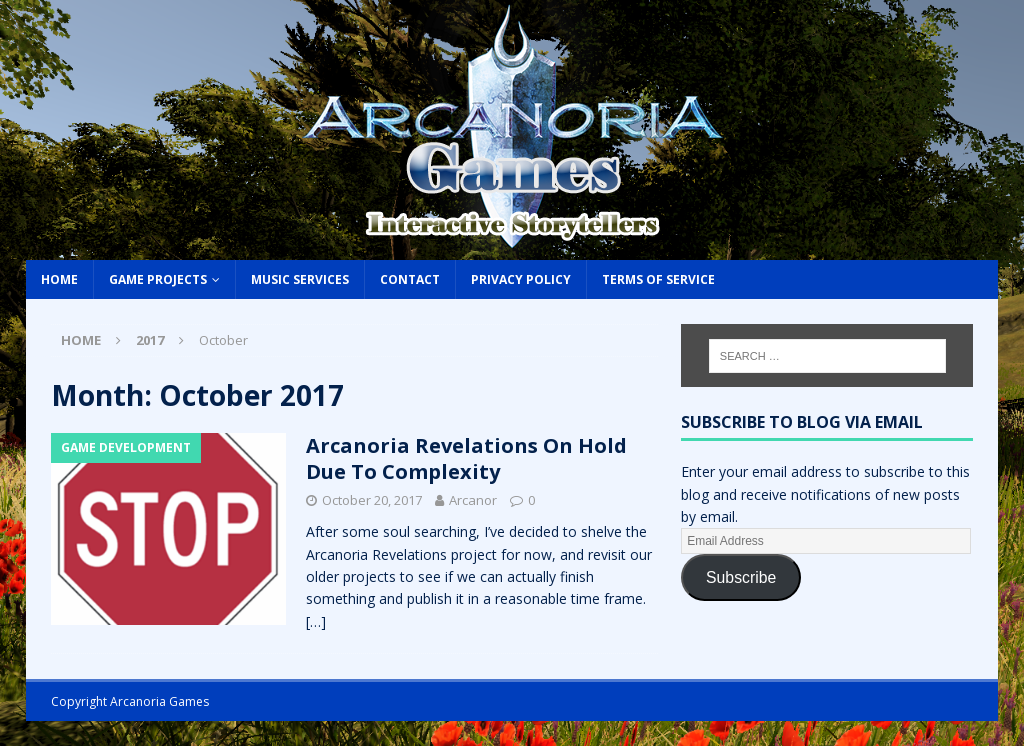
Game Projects (158, 279)
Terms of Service (658, 279)
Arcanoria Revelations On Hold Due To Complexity (466, 458)
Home (59, 279)
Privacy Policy (521, 279)
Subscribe (741, 577)
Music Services (300, 279)
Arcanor (473, 500)
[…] (316, 621)
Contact (410, 279)
